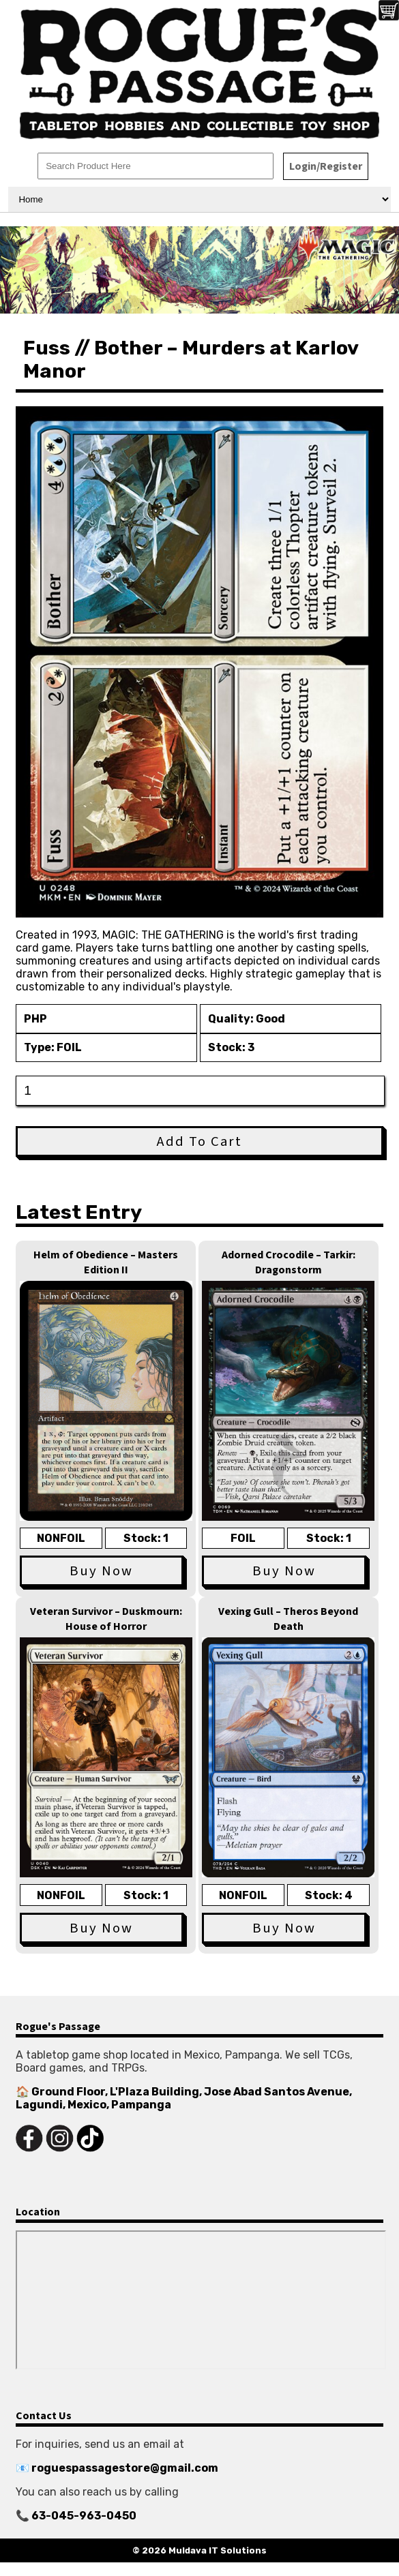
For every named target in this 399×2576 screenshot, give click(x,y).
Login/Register (325, 166)
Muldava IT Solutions (217, 2550)
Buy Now (101, 1571)
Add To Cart (199, 1141)
